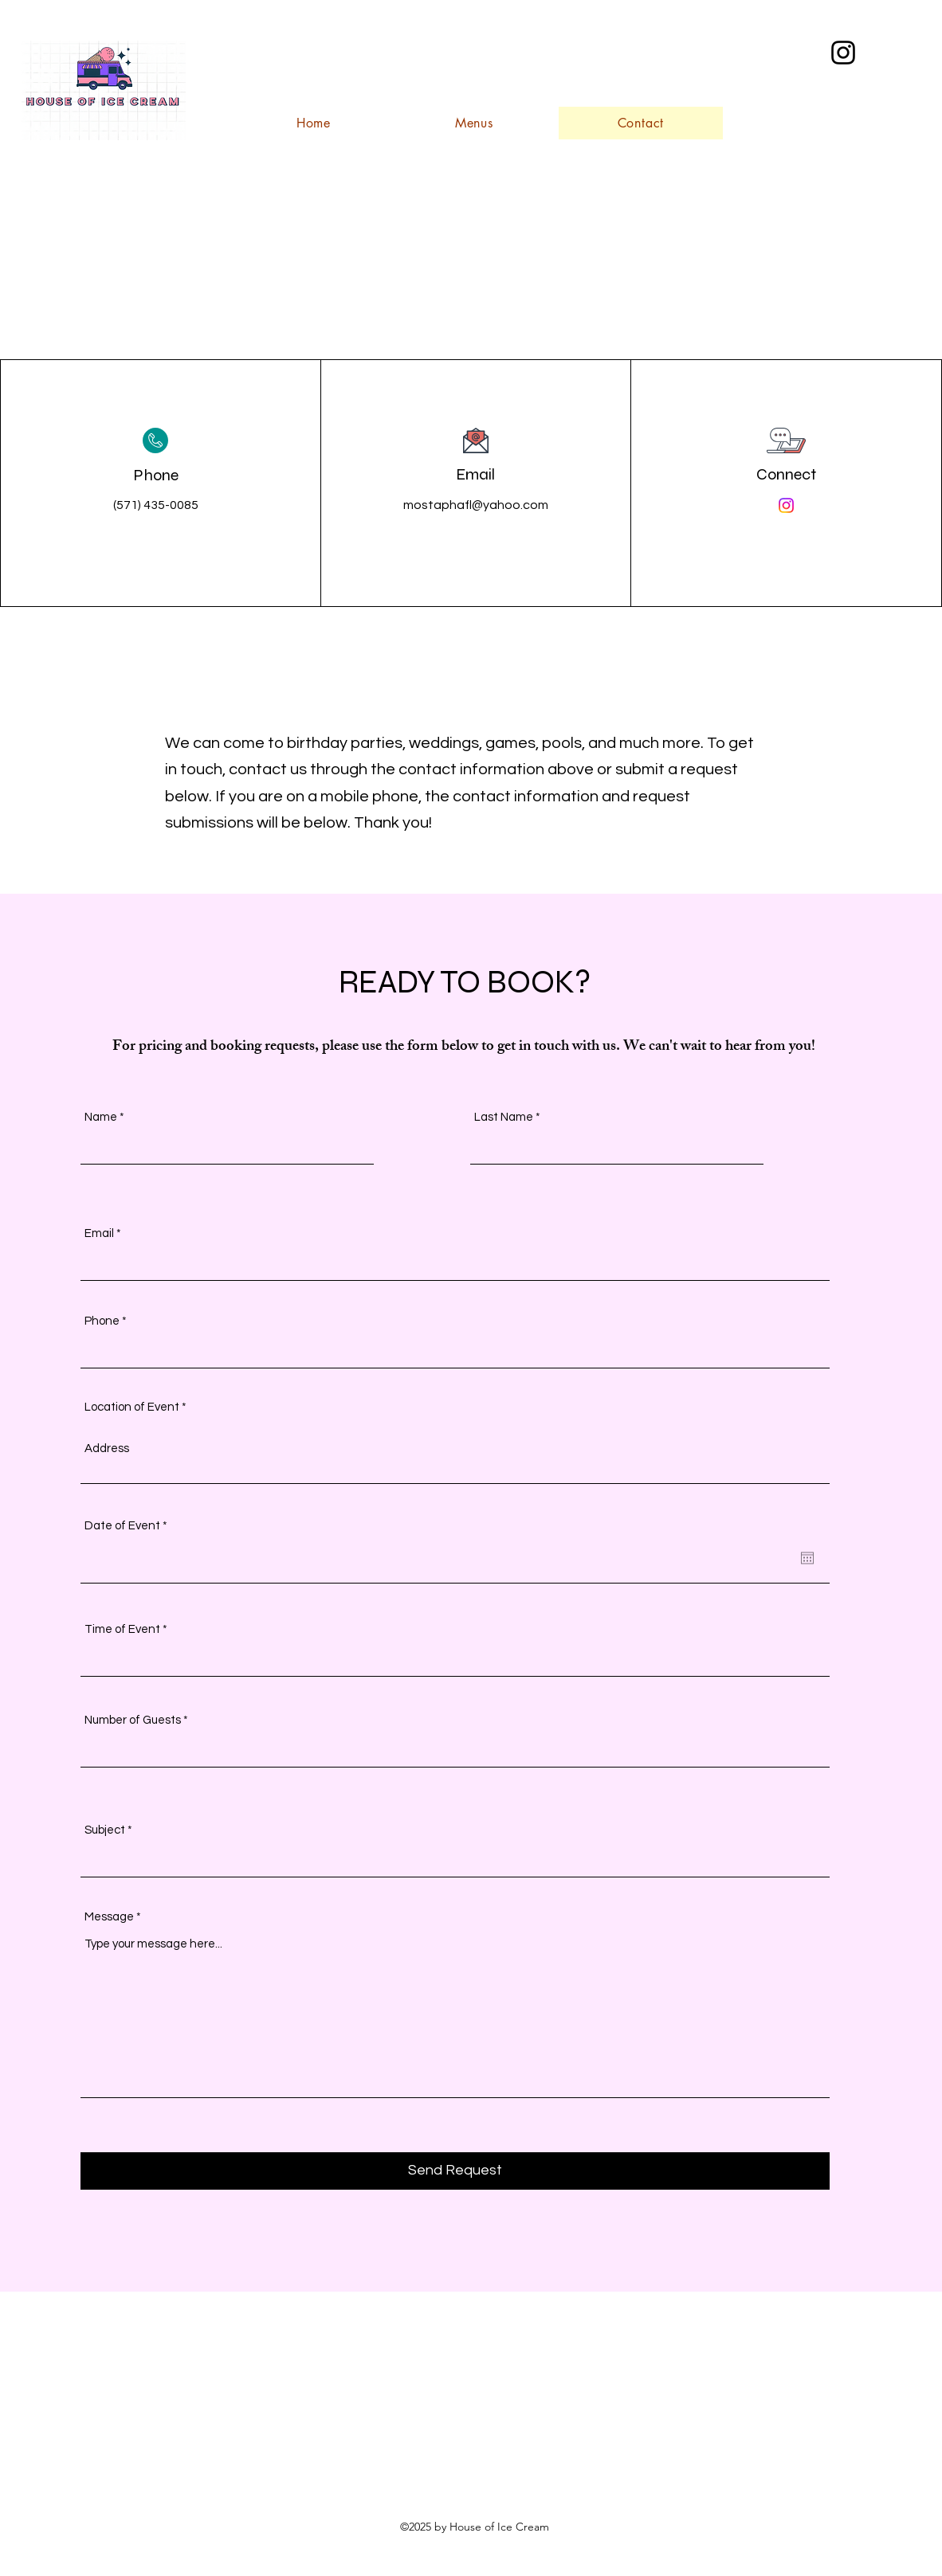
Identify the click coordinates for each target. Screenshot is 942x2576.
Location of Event (131, 1407)
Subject (104, 1830)
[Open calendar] (807, 1558)
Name (100, 1117)
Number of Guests (132, 1720)
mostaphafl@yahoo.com (475, 505)
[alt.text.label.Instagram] (843, 53)
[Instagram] (786, 505)
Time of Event (122, 1629)
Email (99, 1233)
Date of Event (129, 1526)
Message (109, 1917)
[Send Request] (455, 2171)
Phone (102, 1321)
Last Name (503, 1117)
